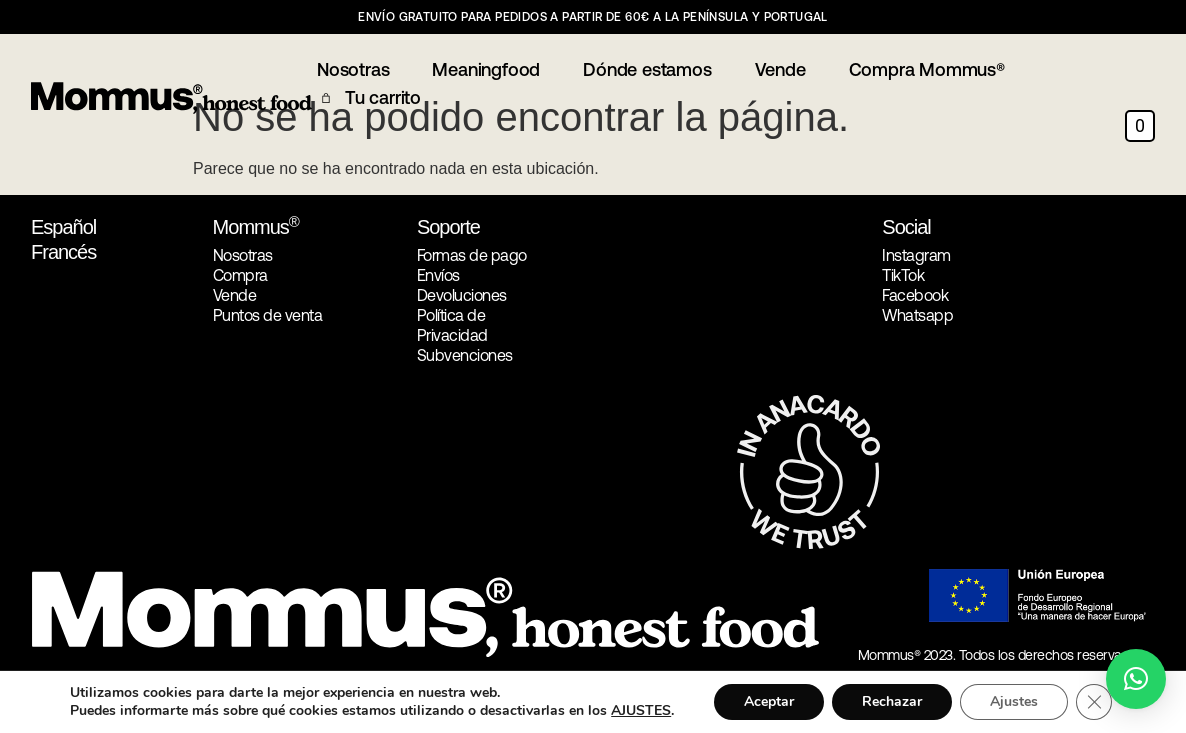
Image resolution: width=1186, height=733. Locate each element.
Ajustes (1014, 701)
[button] (1136, 679)
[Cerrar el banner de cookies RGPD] (1094, 702)
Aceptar (769, 701)
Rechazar (892, 701)
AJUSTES (641, 711)
